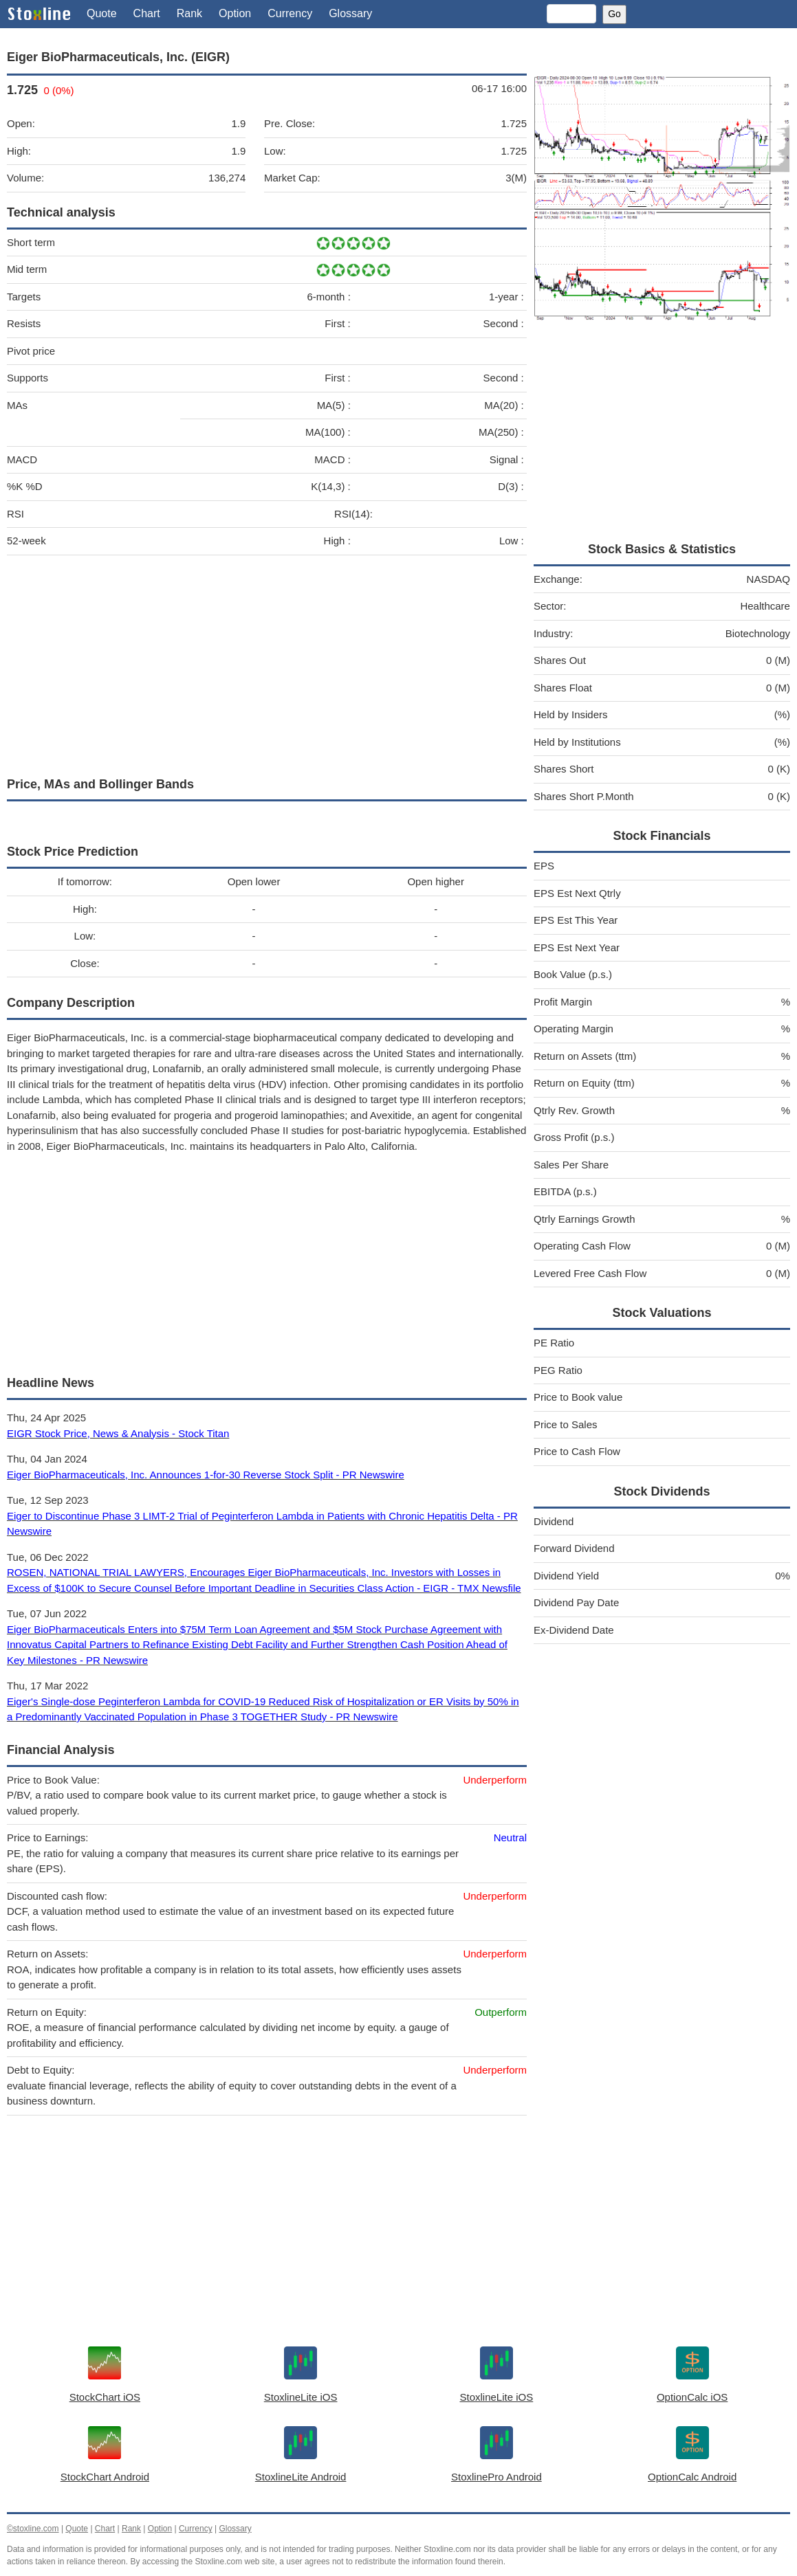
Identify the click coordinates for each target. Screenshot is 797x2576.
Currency (290, 13)
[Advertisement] (267, 662)
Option (235, 13)
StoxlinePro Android (496, 2477)
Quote (102, 13)
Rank (189, 13)
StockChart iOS (104, 2397)
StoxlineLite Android (301, 2477)
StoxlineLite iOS (301, 2397)
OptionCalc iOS (692, 2397)
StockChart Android (105, 2477)
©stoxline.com (33, 2528)
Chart (146, 13)
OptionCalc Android (692, 2477)
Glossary (350, 13)
